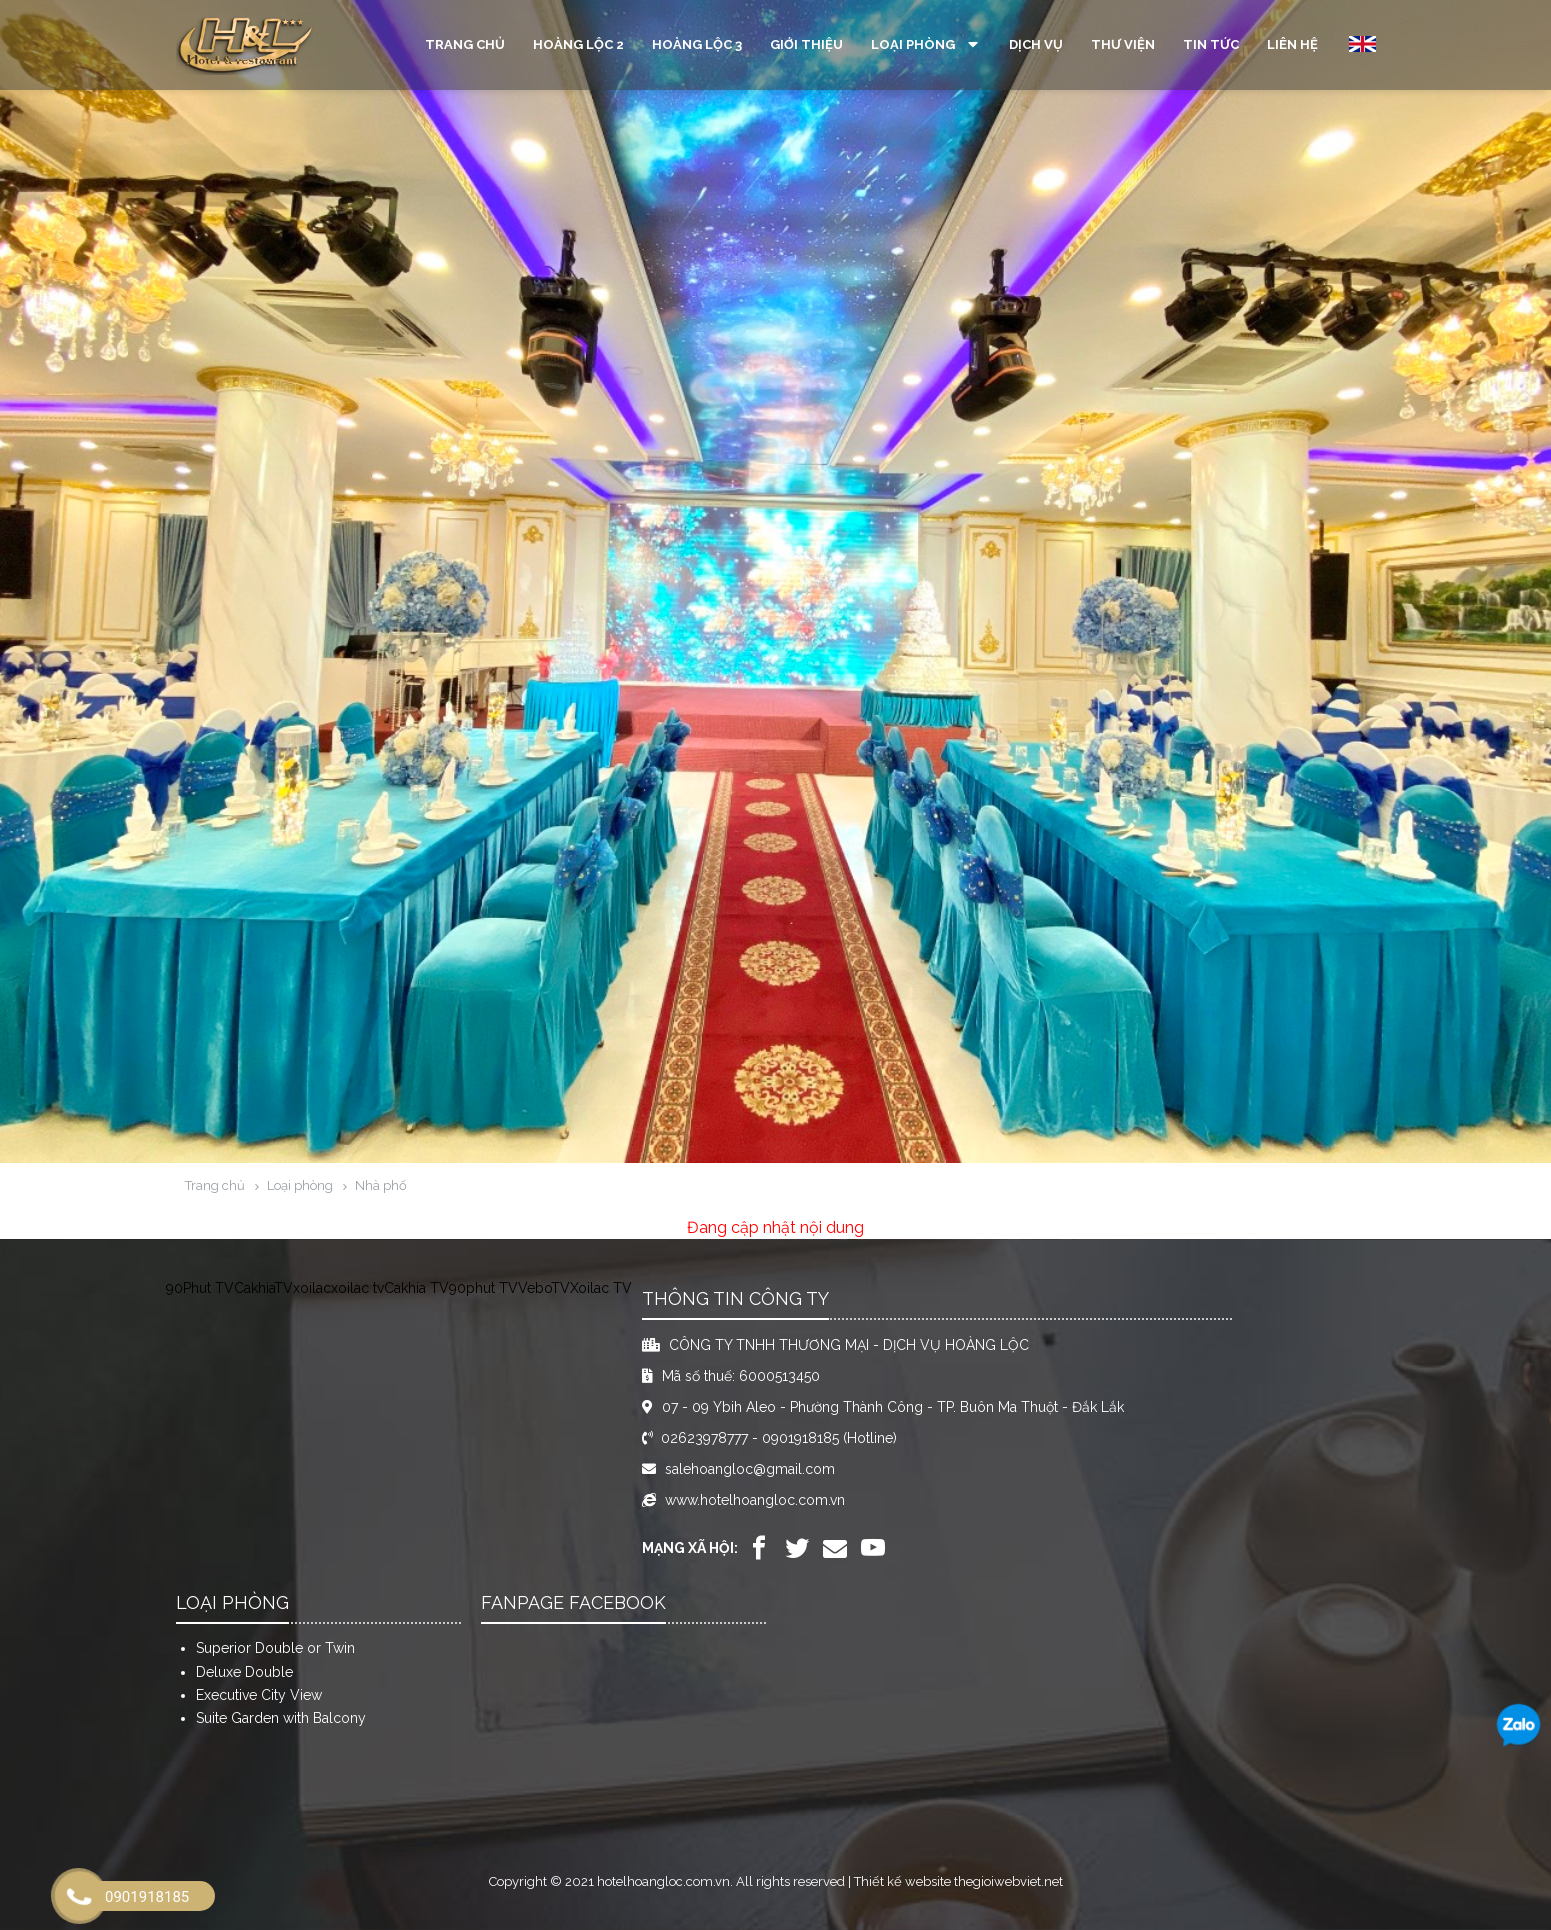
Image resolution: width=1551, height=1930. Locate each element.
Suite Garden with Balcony (281, 1718)
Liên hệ (1292, 44)
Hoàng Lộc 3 (697, 44)
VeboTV (544, 1288)
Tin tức (1211, 44)
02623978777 (704, 1438)
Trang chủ (465, 44)
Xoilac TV (601, 1288)
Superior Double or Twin (275, 1648)
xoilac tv (357, 1288)
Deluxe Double (244, 1672)
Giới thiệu (806, 44)
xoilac (312, 1288)
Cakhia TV (416, 1288)
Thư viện (1123, 44)
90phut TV (483, 1288)
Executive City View (259, 1695)
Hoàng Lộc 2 (578, 44)
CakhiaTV (263, 1288)
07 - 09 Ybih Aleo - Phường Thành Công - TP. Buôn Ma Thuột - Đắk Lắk (893, 1407)
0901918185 (800, 1438)
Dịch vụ (1036, 44)
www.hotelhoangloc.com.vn (755, 1500)
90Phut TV (200, 1288)
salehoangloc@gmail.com (750, 1469)
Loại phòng (926, 44)
